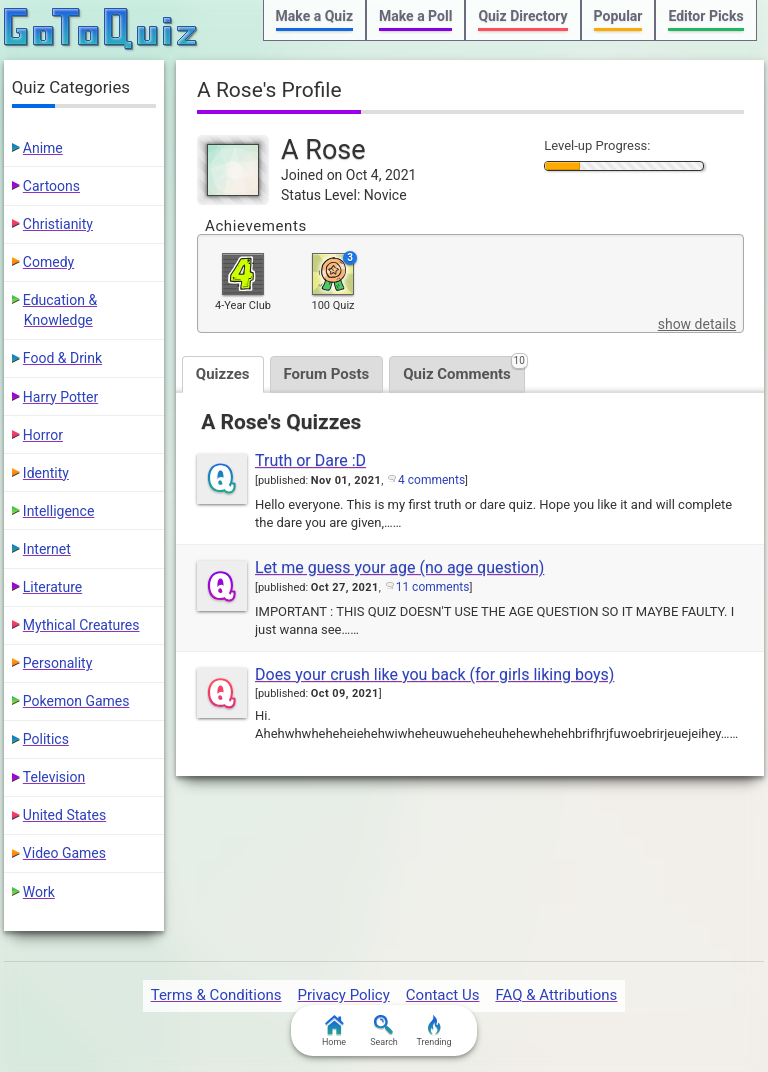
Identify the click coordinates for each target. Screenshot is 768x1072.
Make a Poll (415, 16)
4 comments (431, 480)
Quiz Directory (522, 16)
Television (54, 777)
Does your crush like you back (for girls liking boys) (434, 674)
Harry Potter (60, 397)
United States (64, 815)
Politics (46, 739)
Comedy (48, 262)
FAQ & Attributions (556, 995)
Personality (57, 663)
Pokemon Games (76, 701)
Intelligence (59, 511)
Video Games (64, 853)
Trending (433, 1031)
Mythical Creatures (81, 625)
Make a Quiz (314, 16)
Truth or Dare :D (310, 460)
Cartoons (51, 186)
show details (697, 324)
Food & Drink (62, 358)
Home (334, 1031)
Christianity (58, 224)
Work (39, 892)
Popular (618, 16)
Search (384, 1031)
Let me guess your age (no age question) (399, 567)
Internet (47, 549)
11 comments (433, 587)
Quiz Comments (464, 369)
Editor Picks (705, 16)
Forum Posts (327, 374)
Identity (46, 473)
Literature (52, 587)
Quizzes (223, 374)
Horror (43, 435)
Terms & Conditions (216, 995)
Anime (43, 148)
